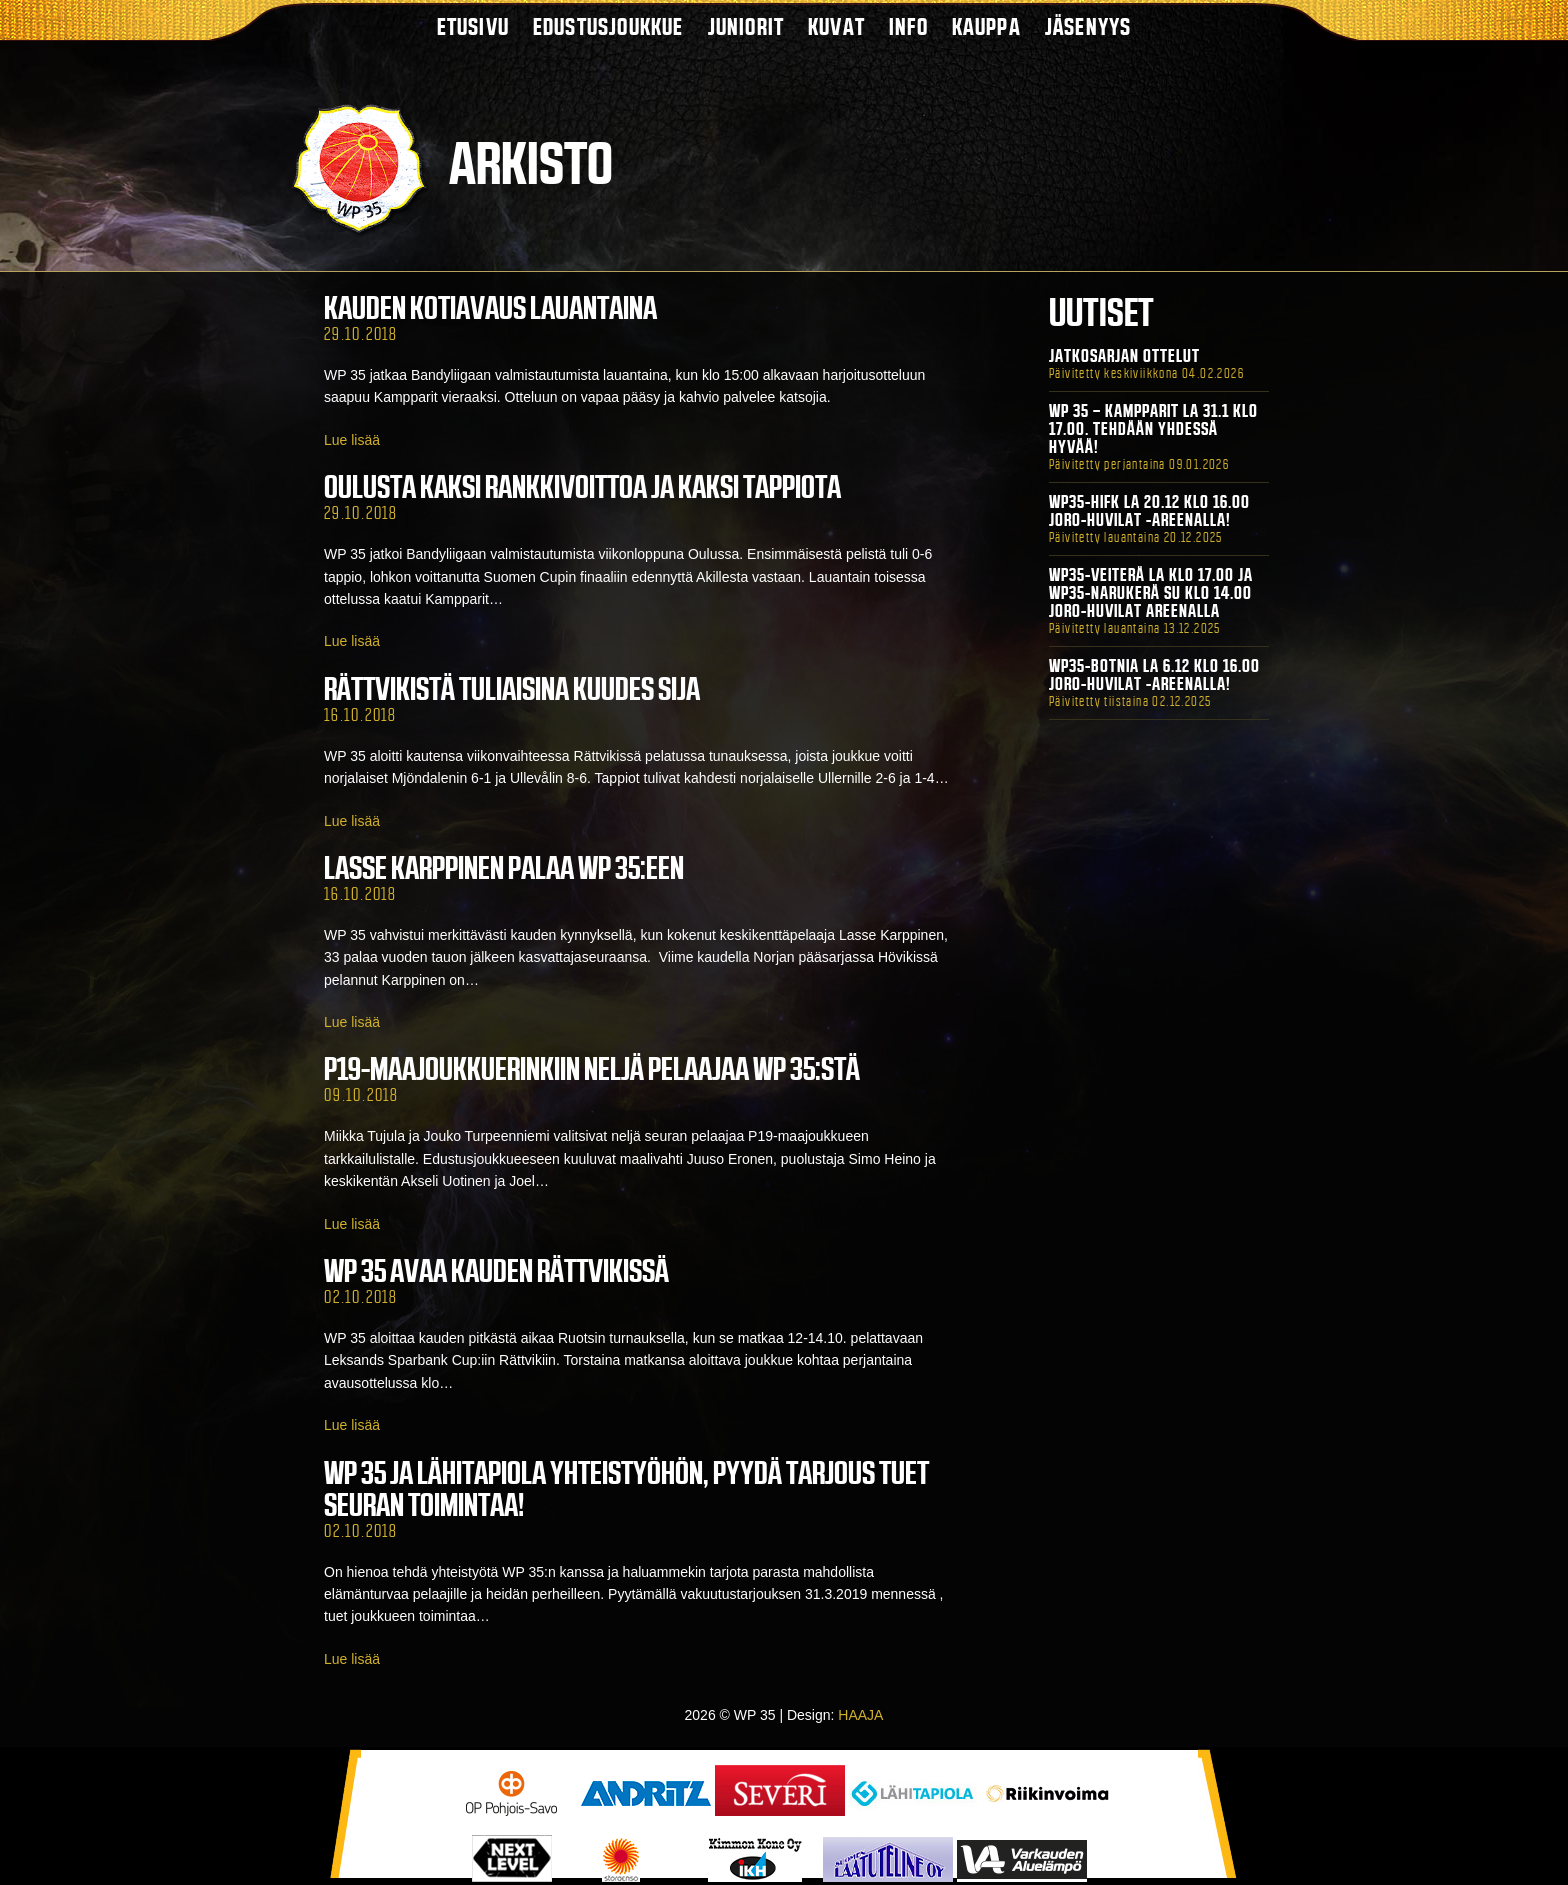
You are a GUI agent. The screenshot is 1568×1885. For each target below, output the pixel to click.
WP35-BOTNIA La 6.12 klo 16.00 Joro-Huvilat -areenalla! (1154, 675)
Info (908, 26)
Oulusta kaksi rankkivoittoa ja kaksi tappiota (582, 487)
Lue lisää (352, 440)
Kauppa (986, 26)
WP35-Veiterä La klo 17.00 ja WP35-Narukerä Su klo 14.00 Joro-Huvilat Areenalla (1151, 593)
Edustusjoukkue (608, 26)
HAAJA (860, 1715)
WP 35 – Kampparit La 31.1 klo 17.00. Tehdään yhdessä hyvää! (1153, 429)
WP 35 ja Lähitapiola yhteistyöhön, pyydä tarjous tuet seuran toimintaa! (626, 1489)
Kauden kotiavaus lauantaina (490, 308)
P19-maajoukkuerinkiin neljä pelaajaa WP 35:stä (592, 1069)
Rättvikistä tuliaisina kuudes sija (512, 689)
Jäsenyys (1088, 26)
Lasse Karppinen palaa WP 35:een (504, 868)
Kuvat (836, 26)
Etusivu (473, 26)
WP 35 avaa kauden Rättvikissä (496, 1271)
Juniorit (746, 26)
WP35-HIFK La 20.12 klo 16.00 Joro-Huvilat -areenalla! (1149, 511)
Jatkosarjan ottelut (1124, 356)
